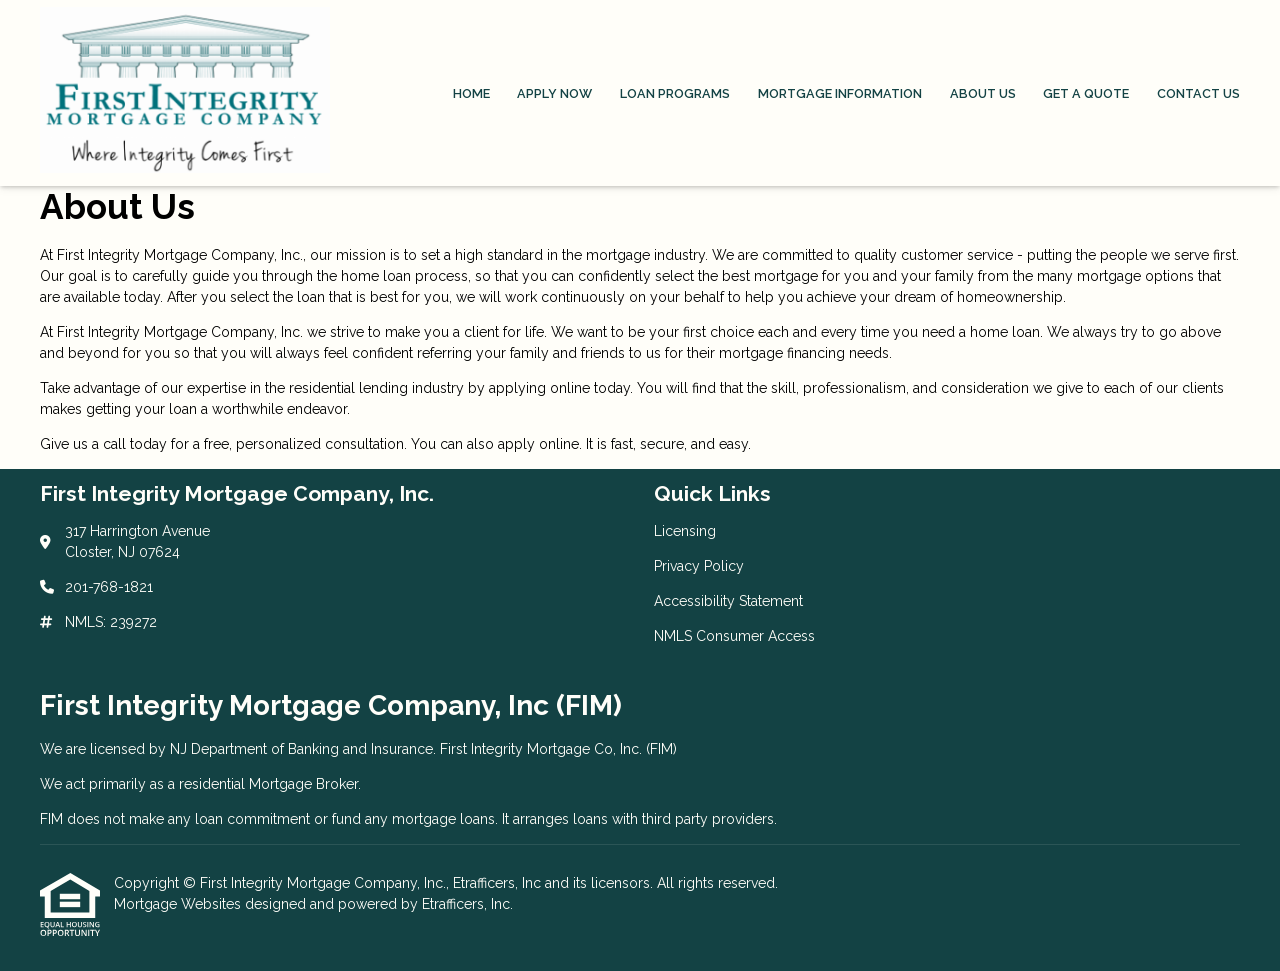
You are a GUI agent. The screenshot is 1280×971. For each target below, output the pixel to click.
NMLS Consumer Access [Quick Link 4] (734, 636)
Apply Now (554, 93)
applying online (539, 388)
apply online (538, 444)
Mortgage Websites (179, 904)
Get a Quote (1086, 93)
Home (471, 93)
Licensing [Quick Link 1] (685, 531)
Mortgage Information (840, 93)
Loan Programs (675, 93)
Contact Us (1198, 93)
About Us (983, 93)
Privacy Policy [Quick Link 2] (699, 566)
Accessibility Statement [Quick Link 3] (728, 601)
